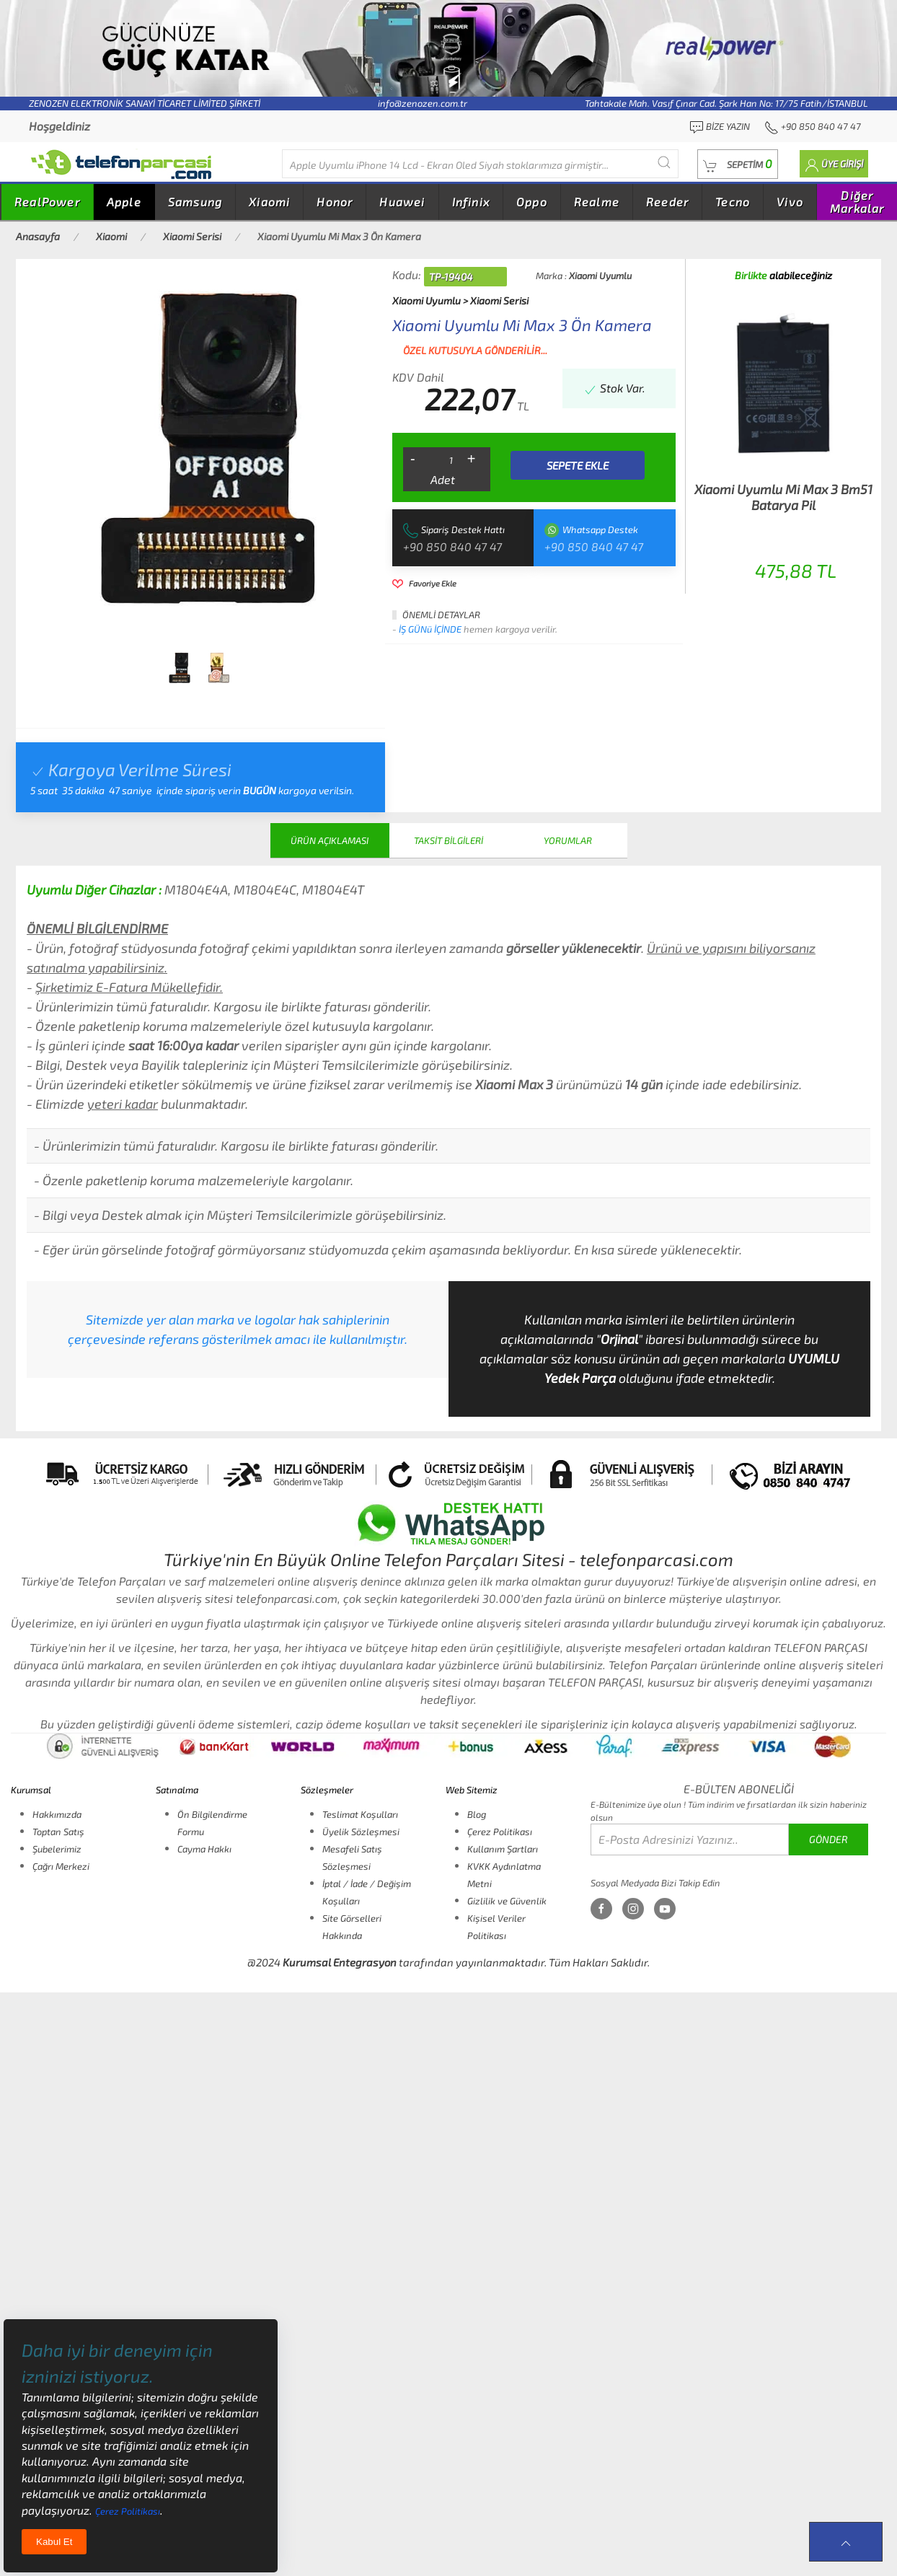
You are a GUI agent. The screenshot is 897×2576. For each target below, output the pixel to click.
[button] (737, 164)
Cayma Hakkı (204, 1849)
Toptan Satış (58, 1831)
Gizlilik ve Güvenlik (507, 1901)
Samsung (195, 201)
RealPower (47, 201)
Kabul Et (54, 2541)
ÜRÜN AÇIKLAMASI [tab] (329, 840)
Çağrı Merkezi (60, 1866)
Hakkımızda (56, 1814)
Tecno (732, 201)
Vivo (790, 201)
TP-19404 (451, 277)
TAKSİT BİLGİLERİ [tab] (448, 840)
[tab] (179, 668)
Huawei (402, 201)
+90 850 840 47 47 (452, 546)
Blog (476, 1814)
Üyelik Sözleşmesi (360, 1831)
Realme (596, 201)
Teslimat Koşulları (360, 1814)
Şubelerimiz (56, 1849)
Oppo (531, 201)
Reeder (667, 201)
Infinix (471, 201)
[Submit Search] (664, 162)
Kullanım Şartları (502, 1849)
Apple (124, 201)
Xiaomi (269, 201)
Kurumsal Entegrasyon (340, 1962)
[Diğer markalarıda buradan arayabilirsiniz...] (480, 163)
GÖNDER (828, 1839)
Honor (335, 201)
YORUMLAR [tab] (568, 840)
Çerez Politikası (499, 1831)
